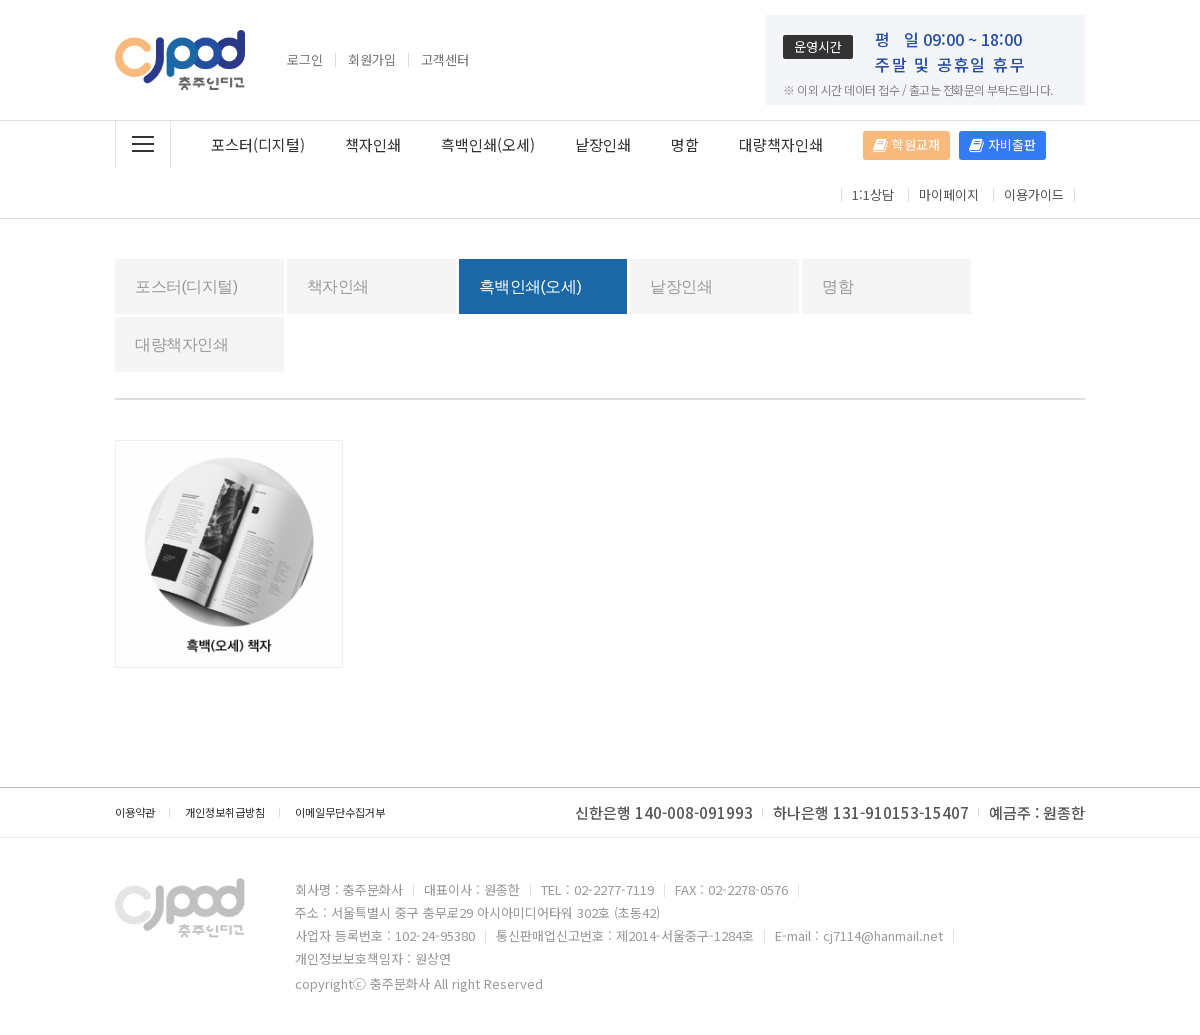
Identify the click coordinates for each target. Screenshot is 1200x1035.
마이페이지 (949, 195)
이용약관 (135, 812)
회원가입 (372, 60)
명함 (685, 144)
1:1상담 (873, 195)
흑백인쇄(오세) (488, 144)
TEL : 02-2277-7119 (597, 889)
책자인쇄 (373, 144)
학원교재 (906, 144)
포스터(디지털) (258, 144)
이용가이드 (1034, 195)
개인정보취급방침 (225, 812)
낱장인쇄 (603, 144)
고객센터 (445, 60)
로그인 (305, 60)
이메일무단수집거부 (340, 812)
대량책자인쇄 (781, 144)
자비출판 (1002, 144)
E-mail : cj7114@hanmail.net (859, 935)
